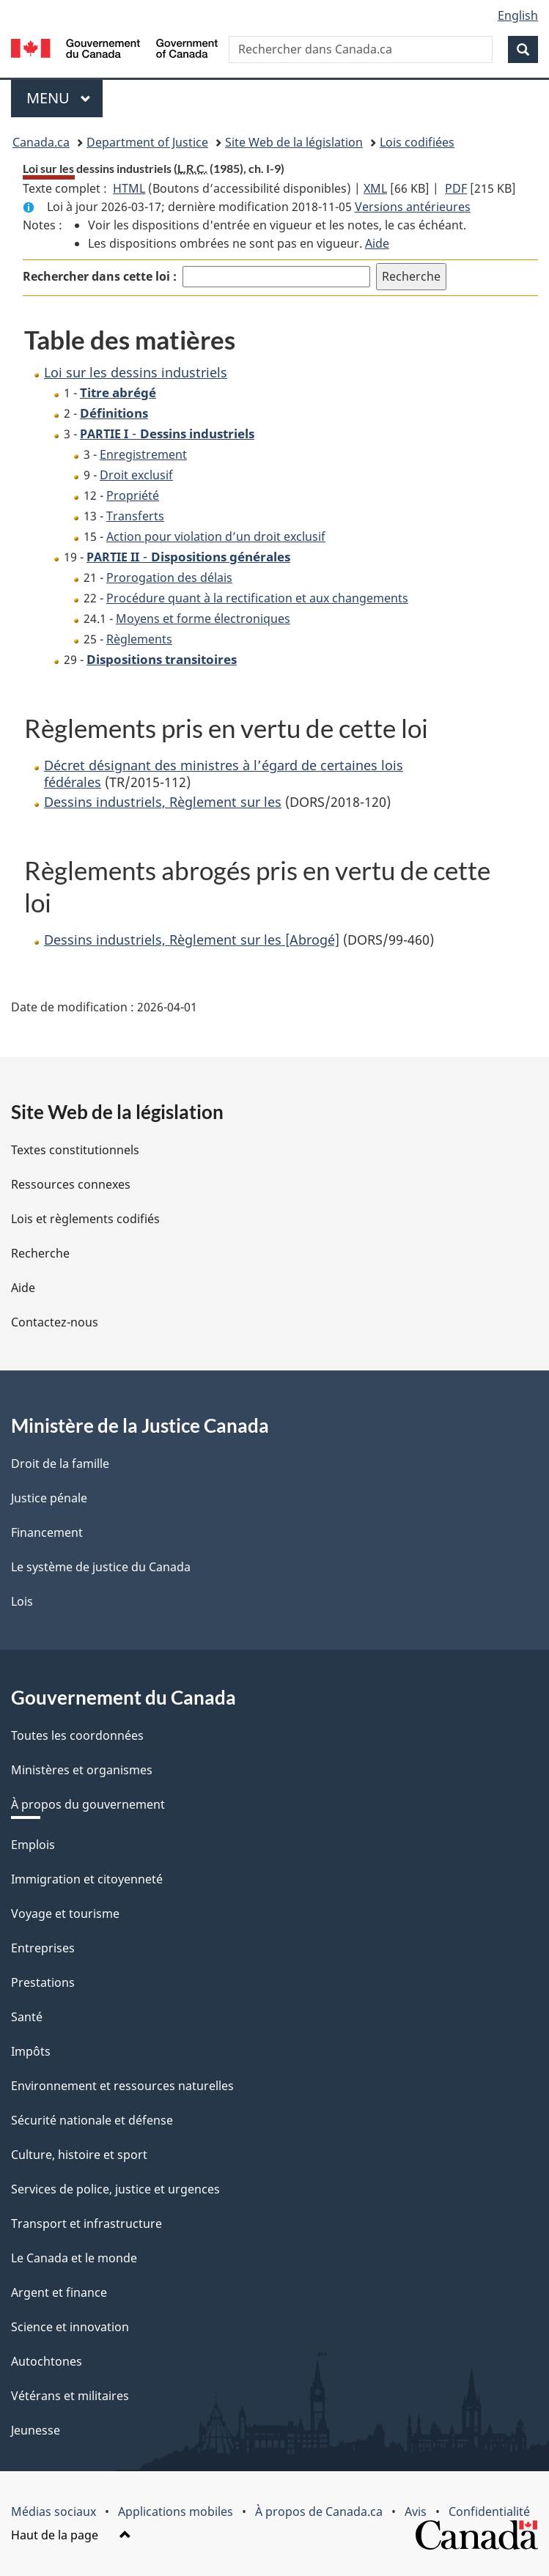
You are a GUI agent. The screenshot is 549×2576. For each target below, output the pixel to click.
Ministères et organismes (81, 1770)
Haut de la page (71, 2535)
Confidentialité (489, 2511)
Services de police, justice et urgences (115, 2189)
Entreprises (43, 1948)
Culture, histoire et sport (79, 2155)
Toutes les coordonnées (77, 1735)
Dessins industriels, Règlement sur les (162, 802)
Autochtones (46, 2361)
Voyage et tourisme (65, 1913)
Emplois (33, 1845)
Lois (22, 1601)
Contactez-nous (54, 1322)
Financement (47, 1532)
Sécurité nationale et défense (92, 2120)
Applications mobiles (175, 2511)
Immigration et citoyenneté (87, 1879)
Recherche (40, 1253)
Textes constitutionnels (75, 1150)
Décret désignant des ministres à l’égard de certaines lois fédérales (223, 773)
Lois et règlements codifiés (85, 1219)
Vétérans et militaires (70, 2396)
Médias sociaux (53, 2511)
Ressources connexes (70, 1184)
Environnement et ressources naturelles (122, 2086)
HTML (129, 188)
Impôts (31, 2051)
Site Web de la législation (294, 142)
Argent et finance (59, 2292)
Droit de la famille (60, 1463)
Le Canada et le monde (74, 2258)
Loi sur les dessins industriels (135, 372)
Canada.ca (41, 142)
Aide (377, 243)
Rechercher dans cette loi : (100, 276)
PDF (456, 188)
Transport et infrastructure (86, 2223)
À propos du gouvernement (88, 1804)
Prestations (43, 1982)
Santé (27, 2017)
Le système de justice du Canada (101, 1567)
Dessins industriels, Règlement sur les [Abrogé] (191, 939)
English (518, 15)
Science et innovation (70, 2327)
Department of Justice (147, 142)
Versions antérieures (413, 207)
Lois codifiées (417, 142)
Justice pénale (49, 1498)
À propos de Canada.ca (319, 2511)
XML (375, 188)
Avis (416, 2511)
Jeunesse (35, 2430)
